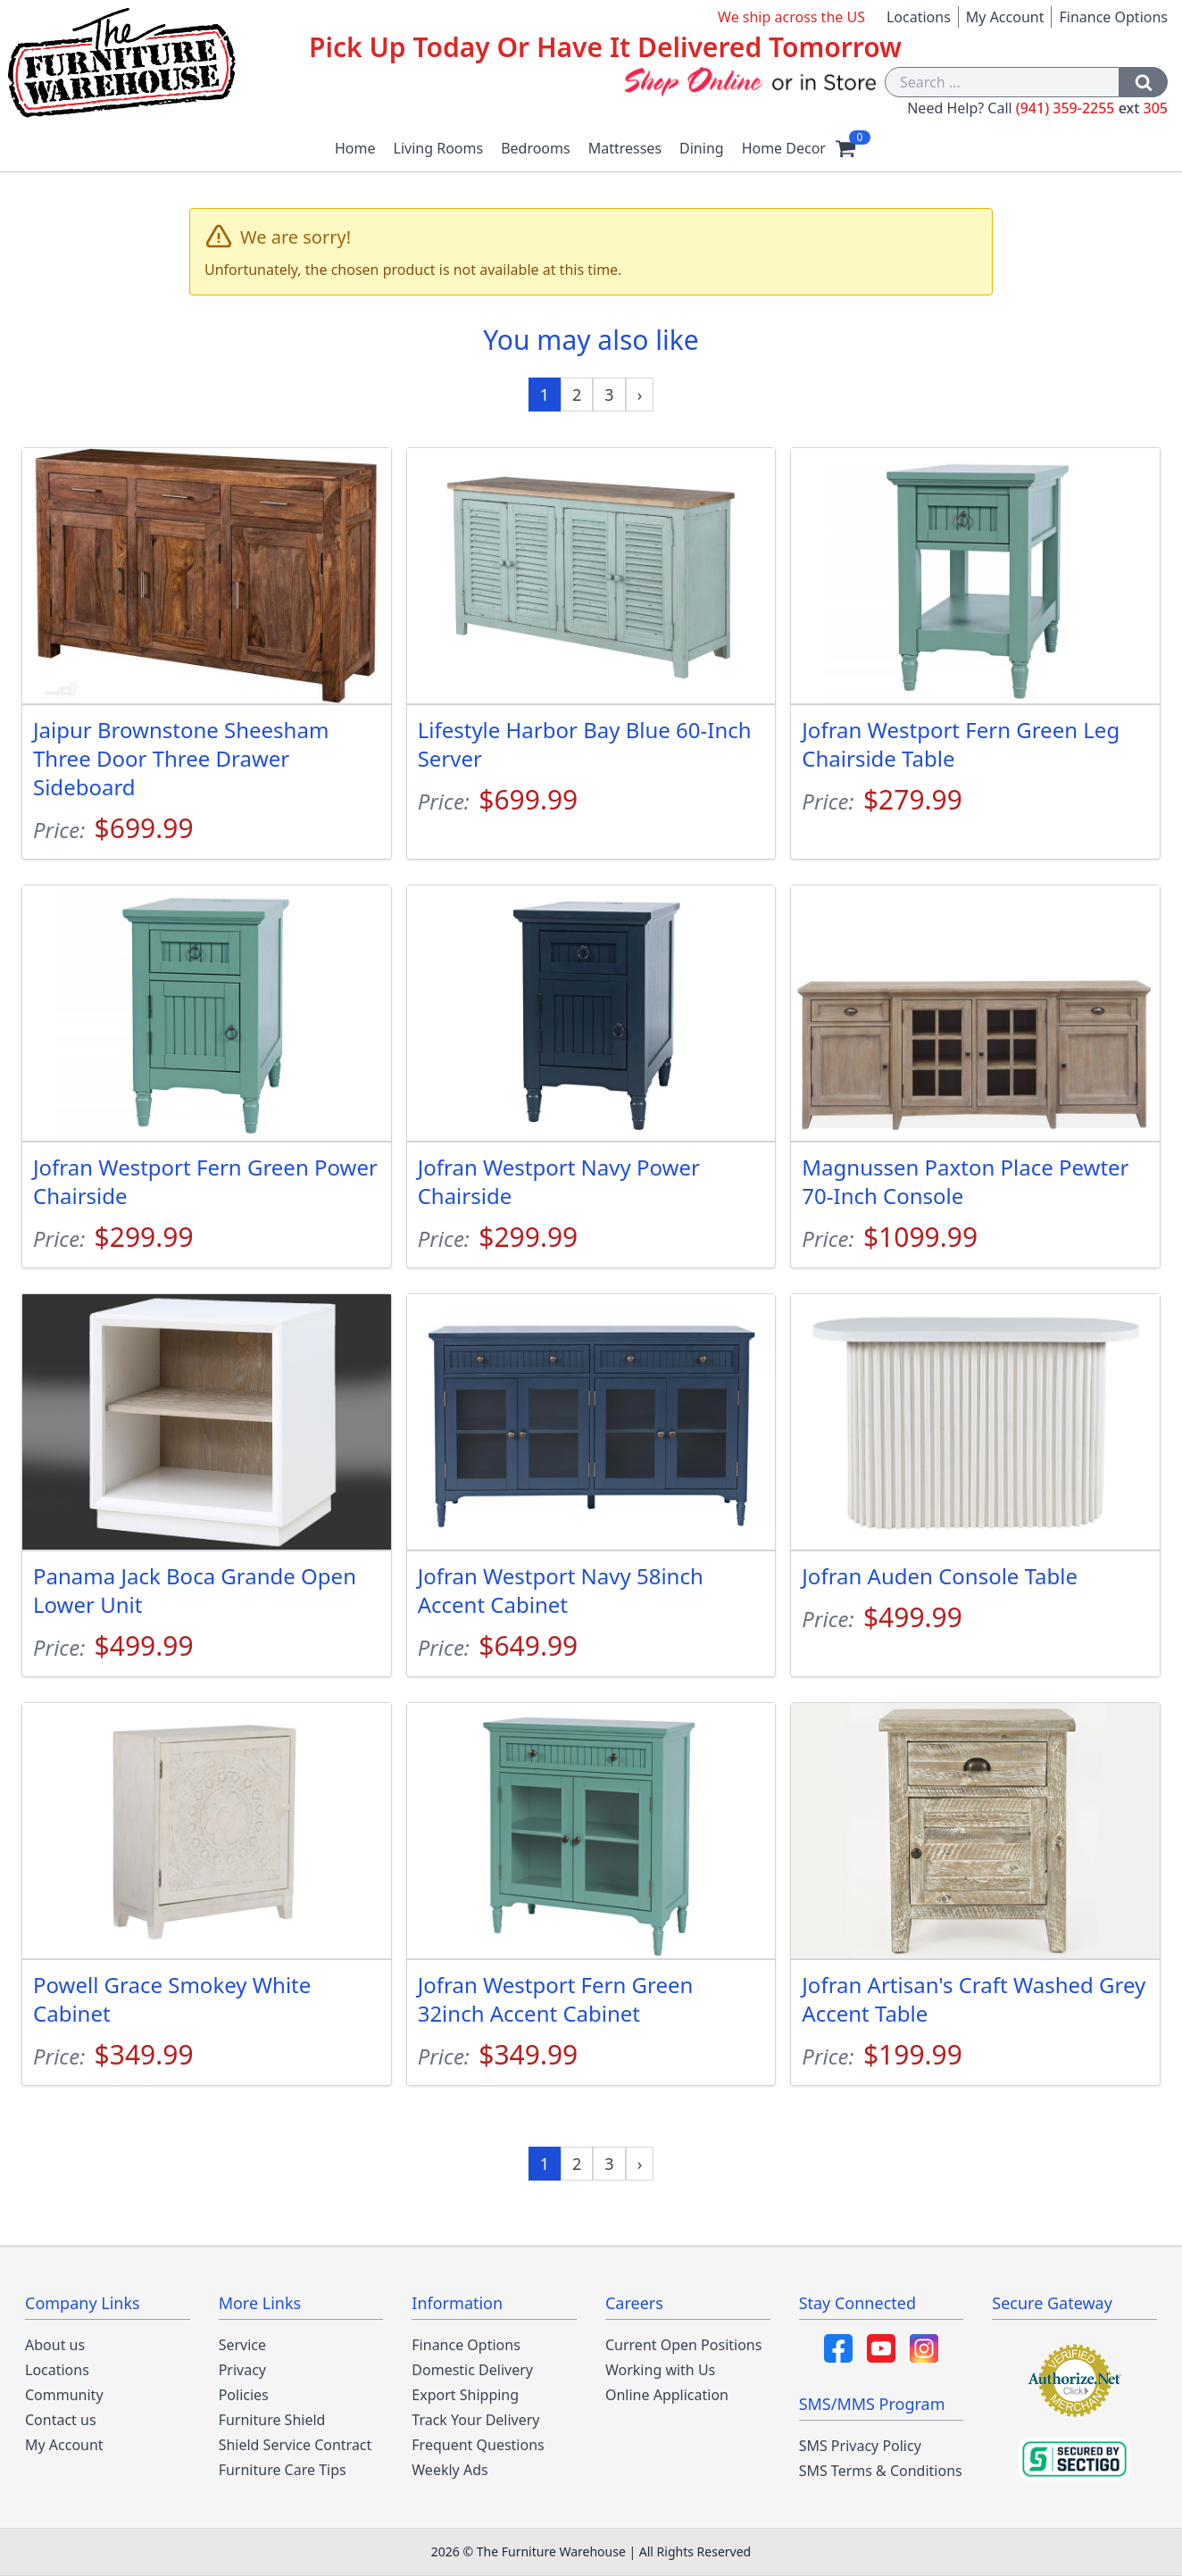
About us (55, 2345)
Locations (918, 17)
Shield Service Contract (295, 2445)
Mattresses (625, 148)
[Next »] (640, 394)
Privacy (242, 2370)
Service (242, 2345)
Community (64, 2395)
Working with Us (660, 2370)
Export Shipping (465, 2395)
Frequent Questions (478, 2445)
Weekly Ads (449, 2470)
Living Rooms (439, 148)
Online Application (666, 2395)
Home (355, 148)
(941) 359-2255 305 (1092, 108)
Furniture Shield (272, 2420)
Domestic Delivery (472, 2370)
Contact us (60, 2420)
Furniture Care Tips (282, 2470)
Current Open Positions (683, 2345)
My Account (1005, 17)
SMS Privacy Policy (860, 2446)
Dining (701, 148)
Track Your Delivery (475, 2420)
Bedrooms (535, 148)
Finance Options (1113, 17)
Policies (244, 2395)
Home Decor (784, 148)
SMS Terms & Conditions (880, 2470)
